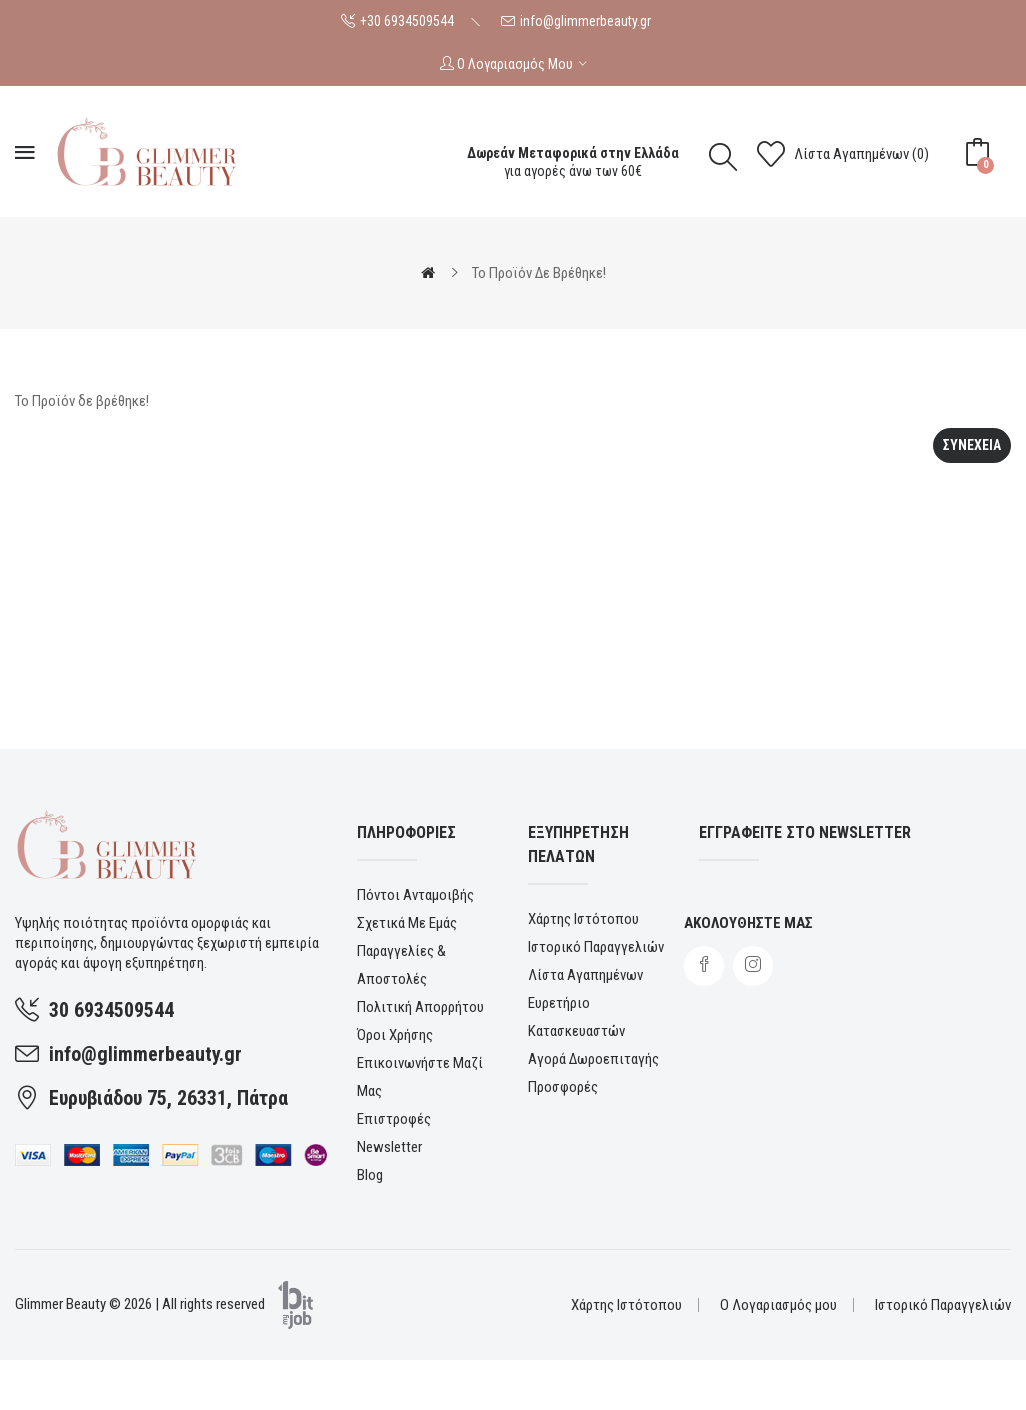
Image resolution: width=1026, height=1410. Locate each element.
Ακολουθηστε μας (748, 923)
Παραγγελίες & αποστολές (401, 965)
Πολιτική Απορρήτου (420, 1007)
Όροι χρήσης (395, 1035)
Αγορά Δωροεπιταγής (593, 1059)
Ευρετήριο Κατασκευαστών (576, 1017)
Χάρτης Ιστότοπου (583, 919)
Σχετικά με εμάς (407, 923)
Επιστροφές (394, 1119)
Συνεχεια (972, 445)
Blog (370, 1175)
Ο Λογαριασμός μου (778, 1305)
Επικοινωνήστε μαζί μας (420, 1077)
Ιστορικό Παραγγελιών (596, 947)
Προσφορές (563, 1087)
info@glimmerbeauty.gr (585, 21)
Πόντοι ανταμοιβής (415, 895)
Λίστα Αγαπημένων (585, 975)
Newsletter (389, 1147)
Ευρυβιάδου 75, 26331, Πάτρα (168, 1098)
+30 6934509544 (407, 21)
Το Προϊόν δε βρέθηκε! (539, 273)
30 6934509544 (111, 1010)
